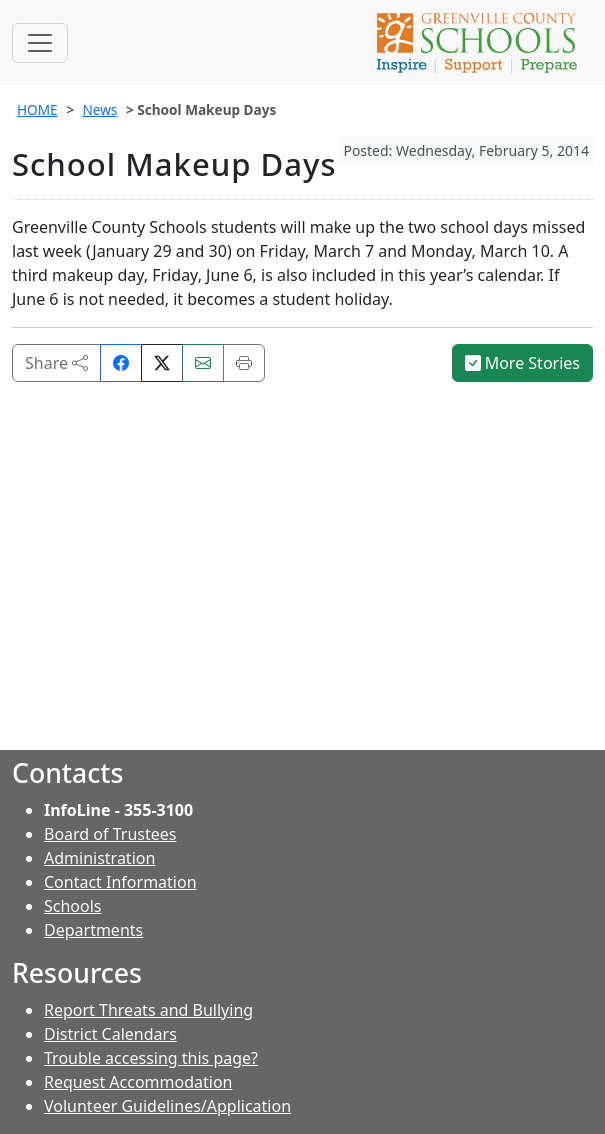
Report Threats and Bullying (148, 1010)
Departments (93, 930)
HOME (37, 109)
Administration (99, 858)
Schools (73, 906)
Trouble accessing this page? (151, 1058)
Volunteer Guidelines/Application (167, 1106)
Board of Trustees (110, 834)
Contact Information (120, 882)
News (99, 109)
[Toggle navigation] (40, 43)
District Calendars (110, 1034)
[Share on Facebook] (121, 363)
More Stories (523, 363)
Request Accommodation (138, 1082)
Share (56, 363)
